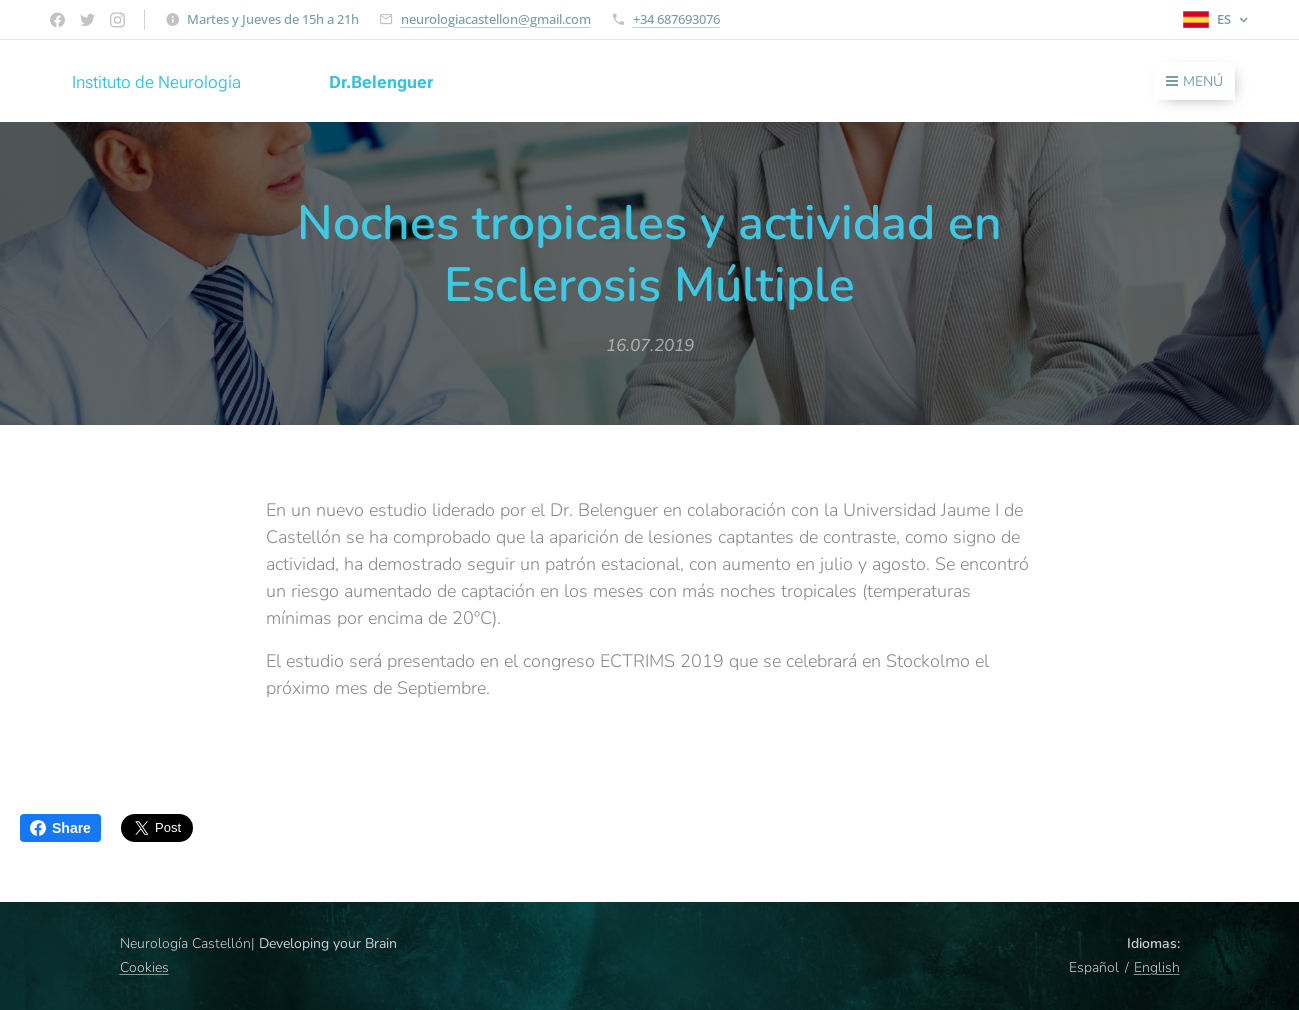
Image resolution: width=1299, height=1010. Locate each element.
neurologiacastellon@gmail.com (496, 19)
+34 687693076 (676, 19)
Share (60, 828)
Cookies (144, 967)
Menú (1194, 81)
